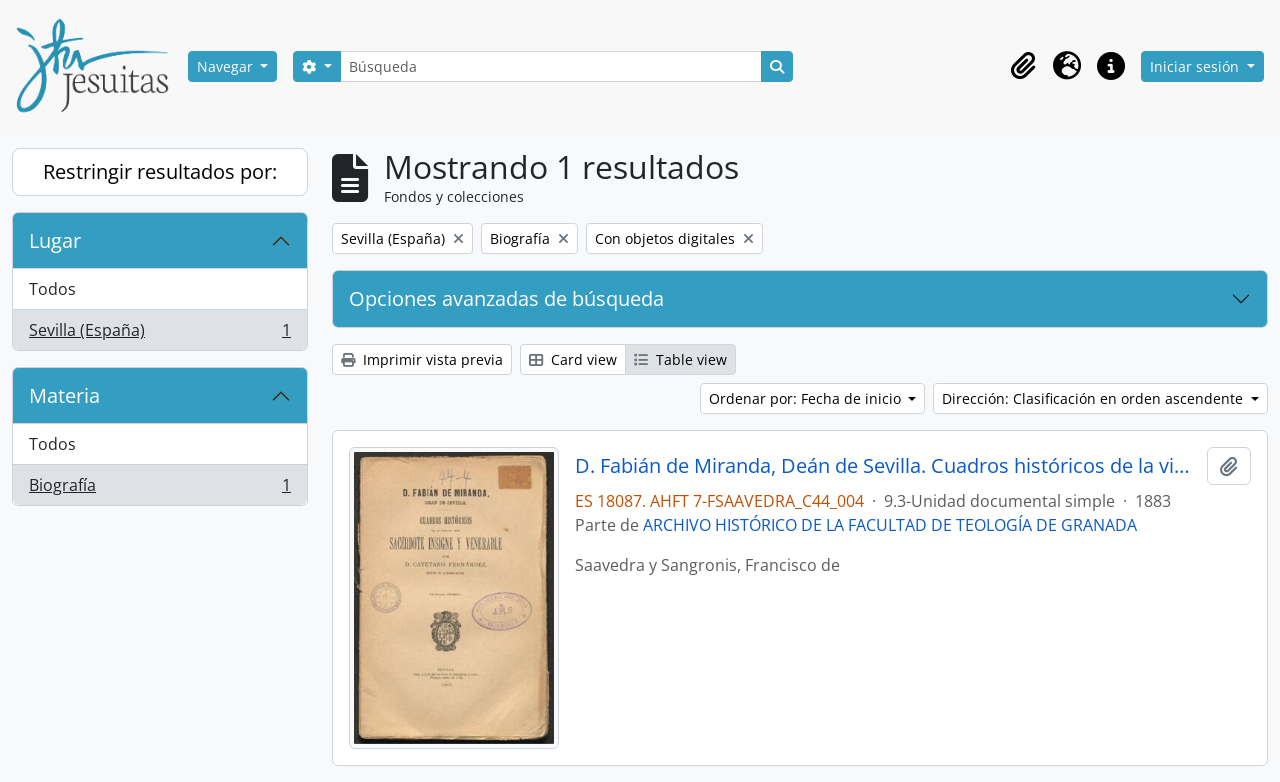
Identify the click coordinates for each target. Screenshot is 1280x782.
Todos (52, 289)
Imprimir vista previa (422, 359)
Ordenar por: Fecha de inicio (807, 398)
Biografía (159, 489)
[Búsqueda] (551, 66)
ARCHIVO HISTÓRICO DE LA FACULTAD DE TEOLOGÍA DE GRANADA (890, 525)
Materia (64, 395)
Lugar (55, 240)
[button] (1023, 66)
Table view (680, 359)
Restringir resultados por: (160, 171)
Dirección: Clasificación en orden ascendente (1094, 398)
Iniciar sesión (1196, 66)
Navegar (227, 66)
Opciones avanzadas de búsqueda (506, 298)
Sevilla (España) (159, 334)
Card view (573, 359)
